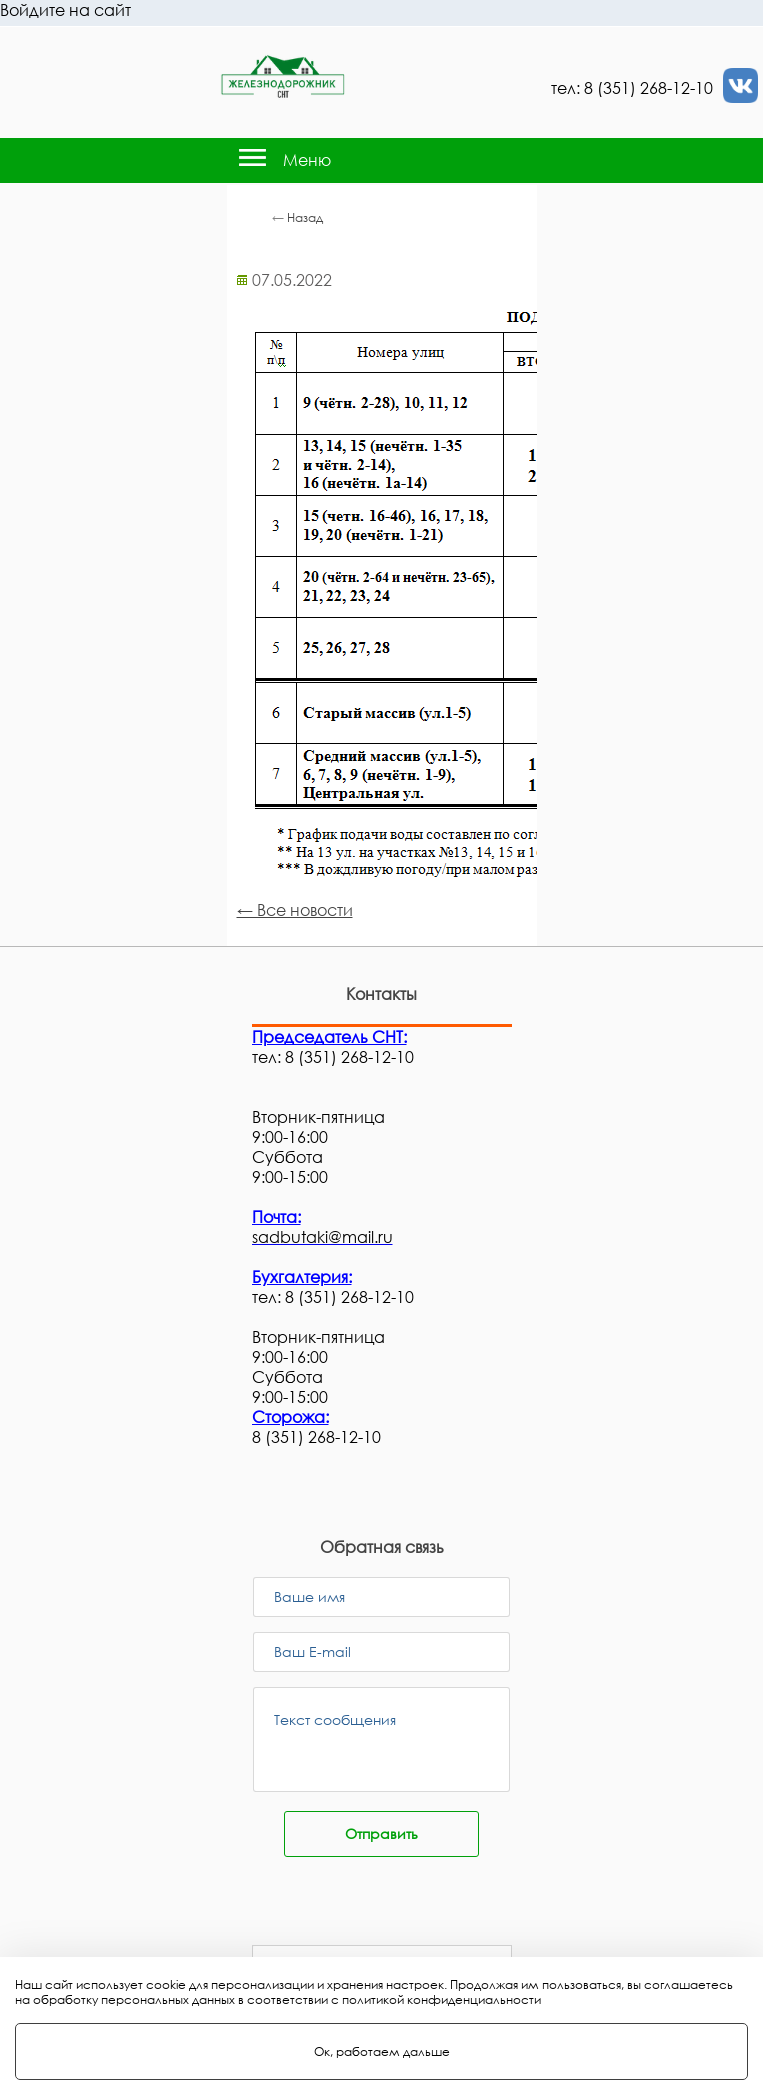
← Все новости (295, 910)
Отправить (381, 1833)
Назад (305, 217)
